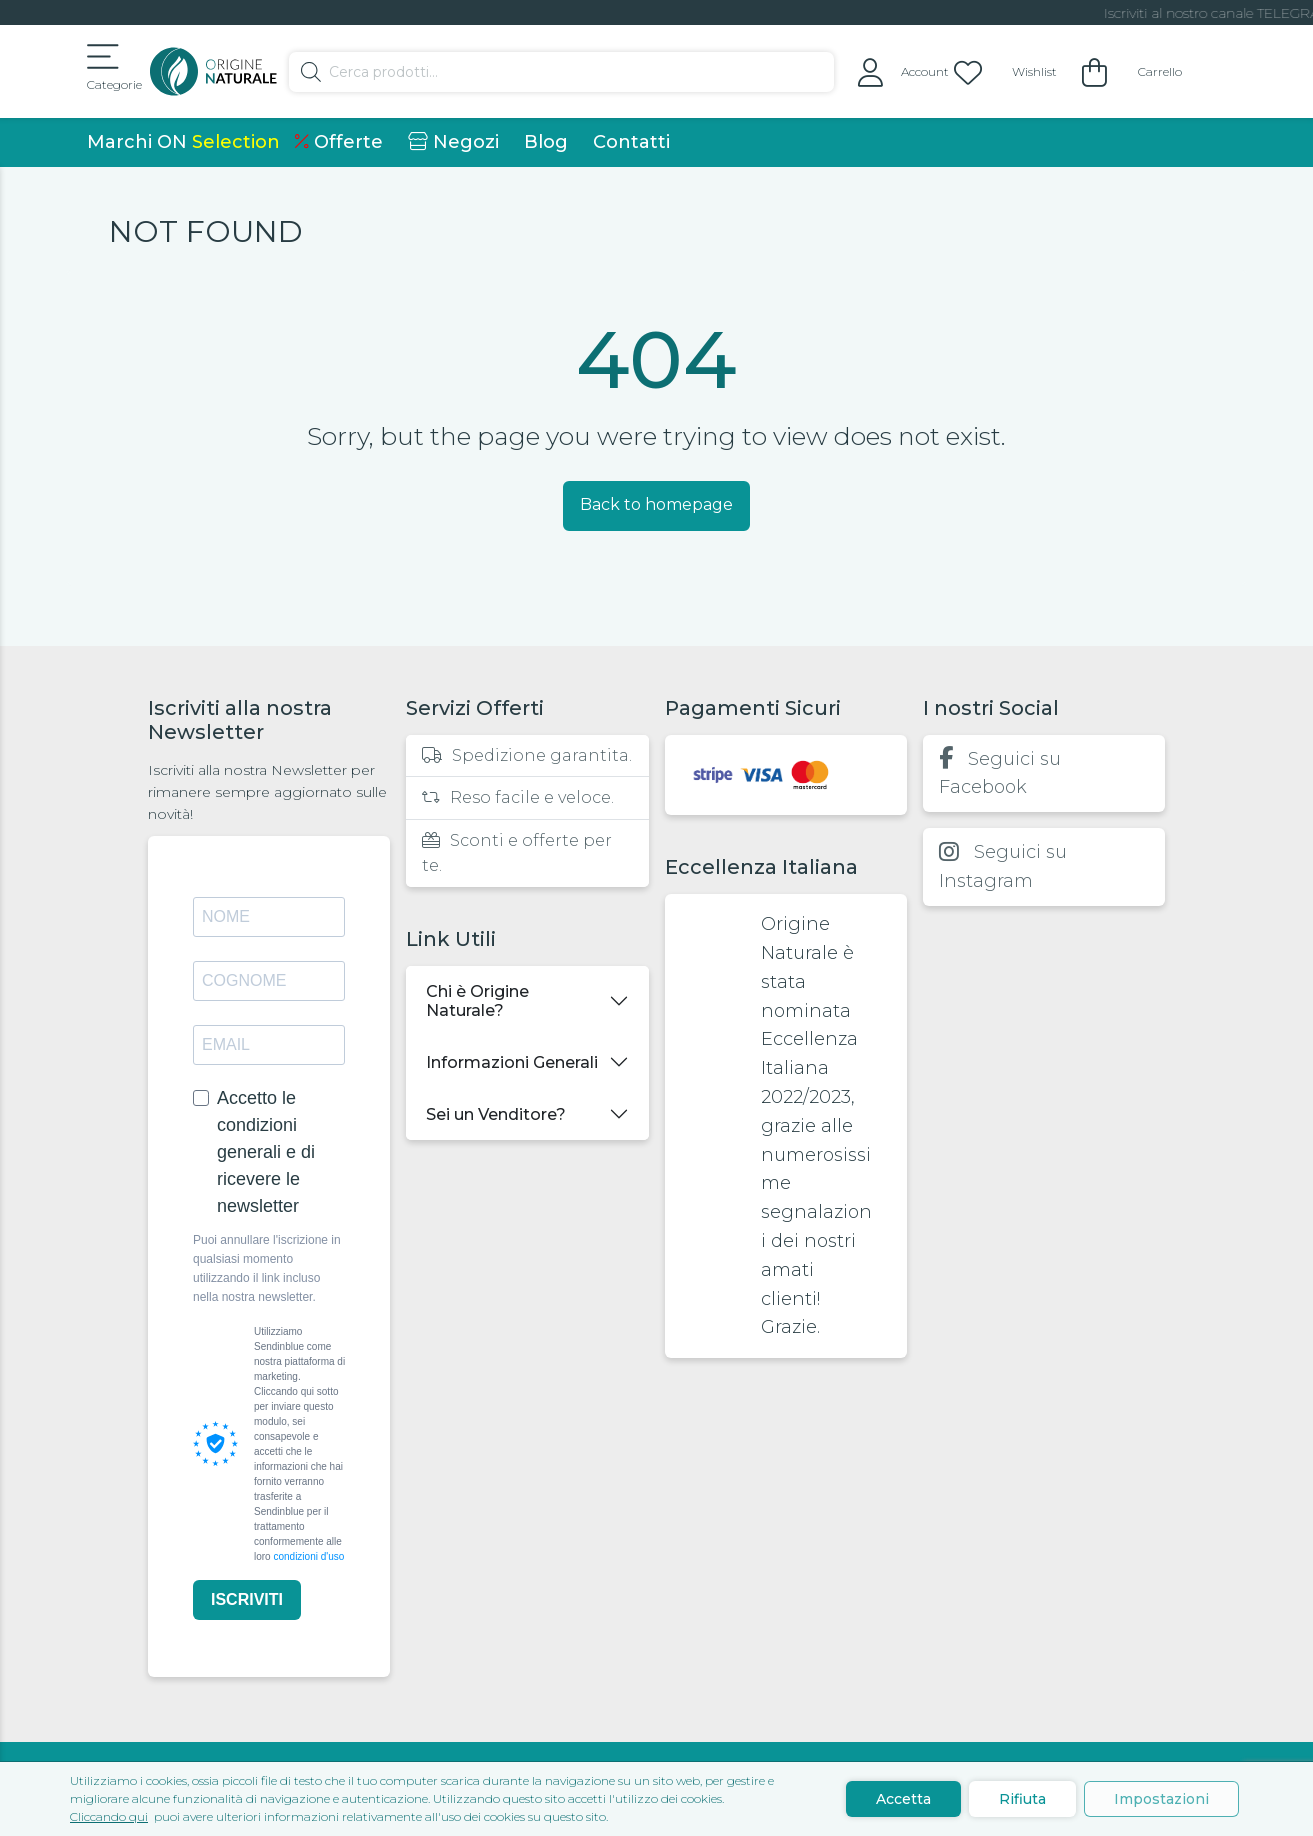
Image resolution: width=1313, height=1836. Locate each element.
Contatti (631, 142)
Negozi (453, 142)
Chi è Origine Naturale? (477, 1001)
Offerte (339, 142)
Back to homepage (656, 504)
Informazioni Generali (512, 1062)
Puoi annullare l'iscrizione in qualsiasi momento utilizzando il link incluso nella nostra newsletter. (267, 1269)
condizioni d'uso (308, 1556)
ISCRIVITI (247, 1599)
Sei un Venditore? (496, 1114)
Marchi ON (183, 142)
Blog (546, 142)
